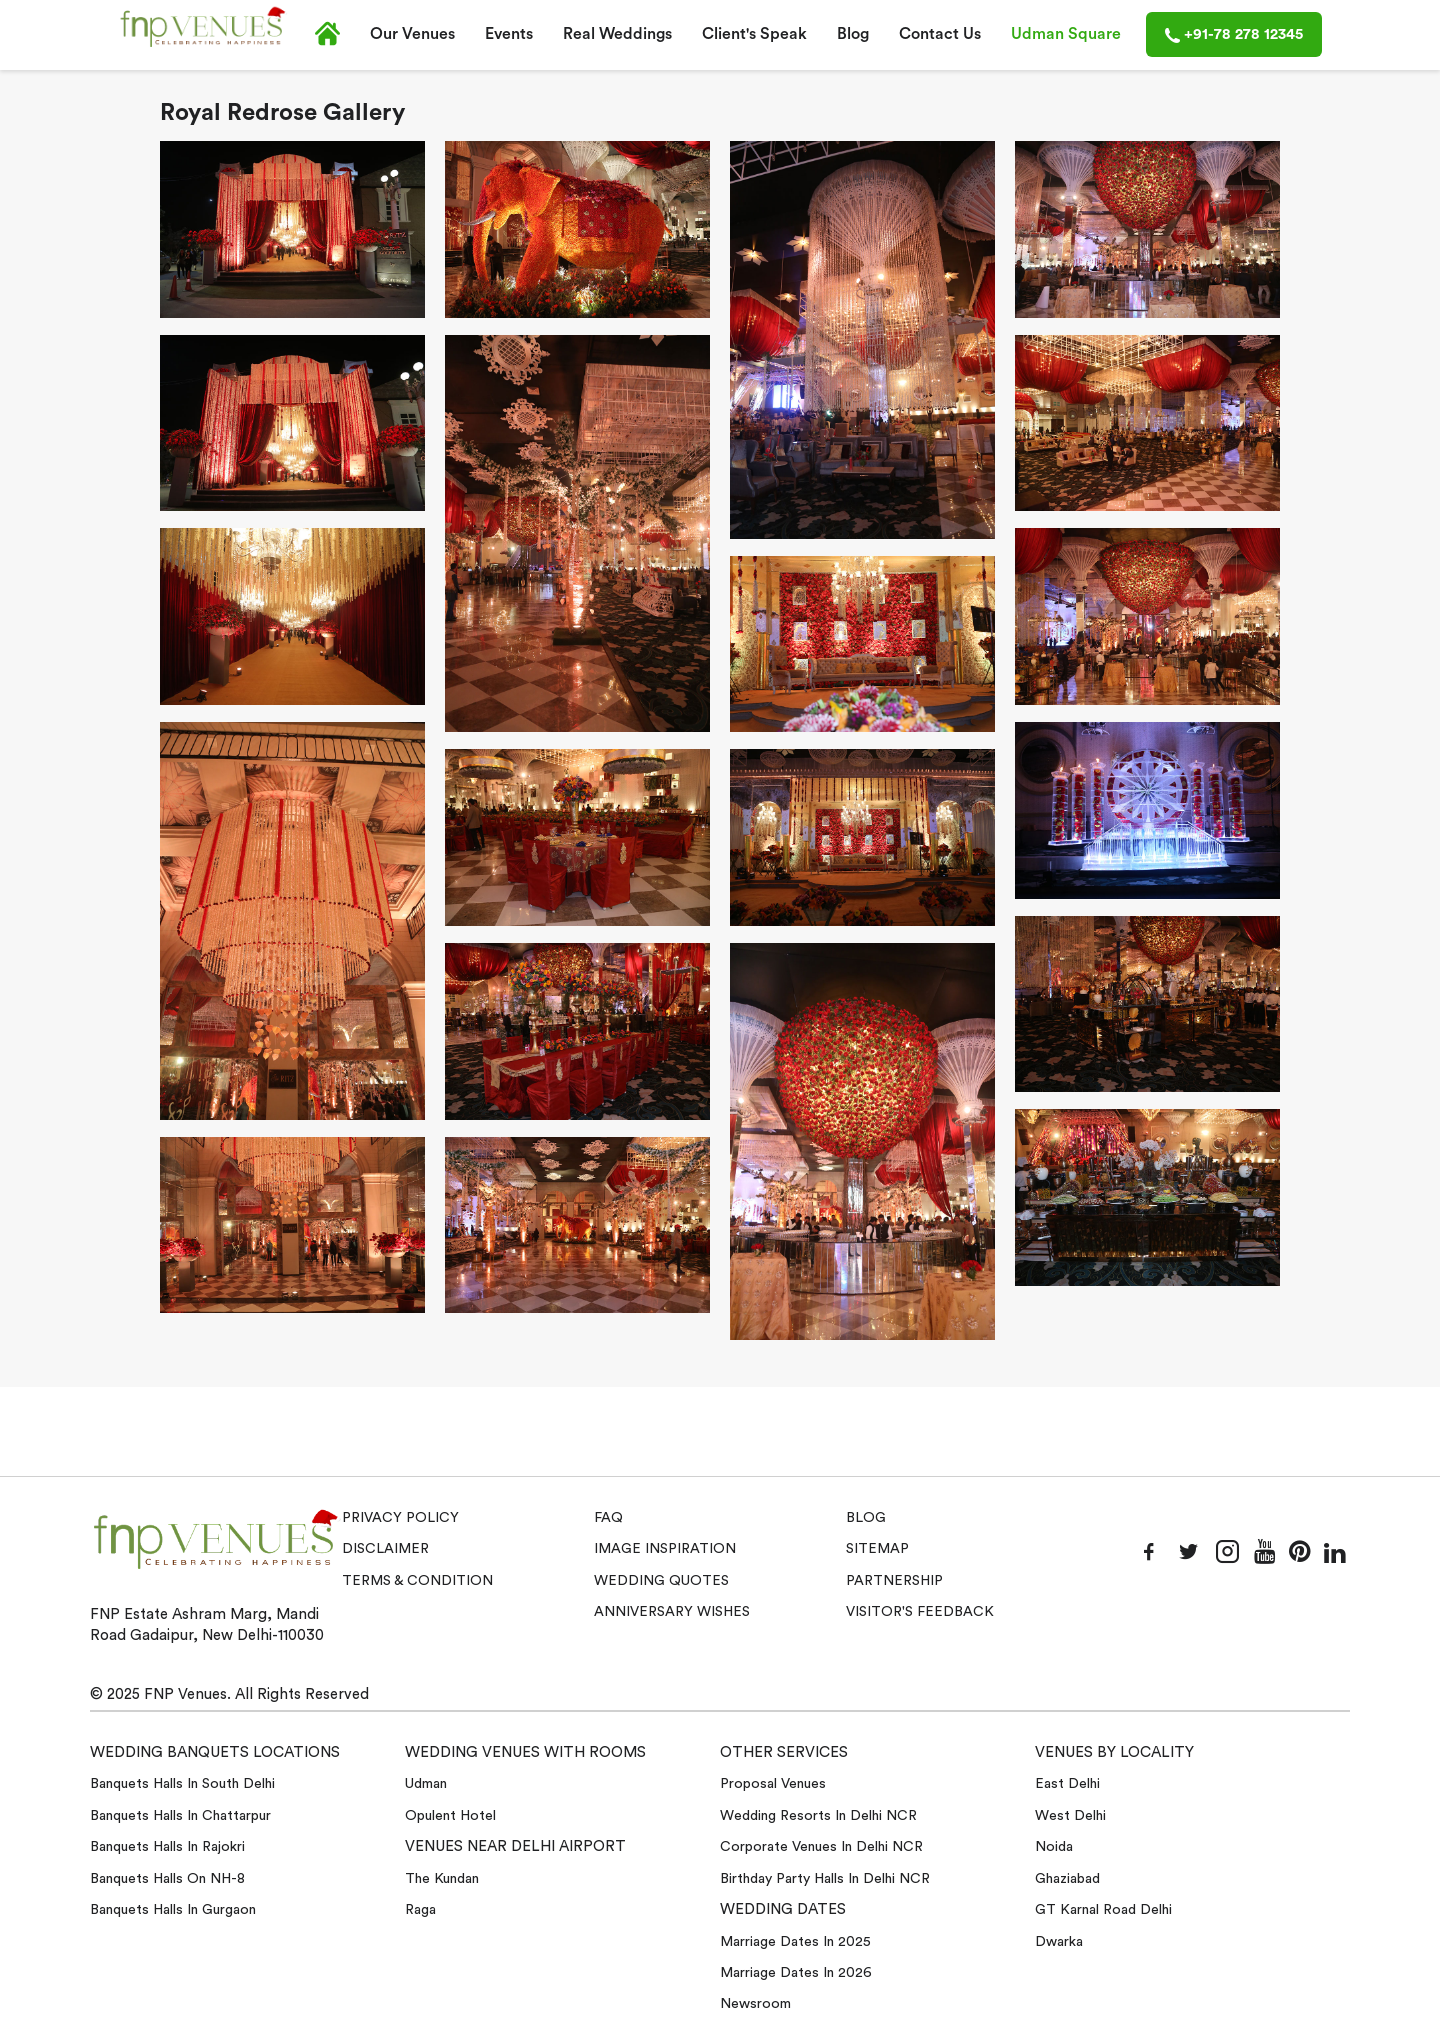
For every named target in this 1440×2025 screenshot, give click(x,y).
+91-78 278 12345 (1234, 35)
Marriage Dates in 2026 (796, 1973)
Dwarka (1059, 1942)
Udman (426, 1784)
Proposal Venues (773, 1784)
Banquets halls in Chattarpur (180, 1816)
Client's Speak (754, 34)
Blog (853, 34)
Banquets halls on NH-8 (167, 1879)
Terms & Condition (417, 1581)
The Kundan (442, 1879)
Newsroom (755, 2004)
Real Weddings (617, 34)
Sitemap (877, 1549)
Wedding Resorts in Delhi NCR (818, 1816)
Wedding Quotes (661, 1581)
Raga (420, 1910)
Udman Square (1066, 34)
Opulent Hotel (450, 1816)
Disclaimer (385, 1549)
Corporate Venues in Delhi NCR (821, 1847)
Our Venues (412, 34)
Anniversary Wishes (672, 1612)
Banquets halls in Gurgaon (173, 1910)
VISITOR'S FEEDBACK (920, 1612)
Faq (608, 1518)
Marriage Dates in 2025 (795, 1942)
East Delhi (1067, 1784)
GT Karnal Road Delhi (1103, 1910)
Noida (1054, 1847)
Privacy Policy (400, 1518)
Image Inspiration (665, 1549)
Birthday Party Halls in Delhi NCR (825, 1879)
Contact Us (940, 34)
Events (509, 34)
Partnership (894, 1581)
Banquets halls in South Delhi (182, 1784)
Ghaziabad (1067, 1879)
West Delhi (1070, 1816)
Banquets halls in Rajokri (167, 1847)
